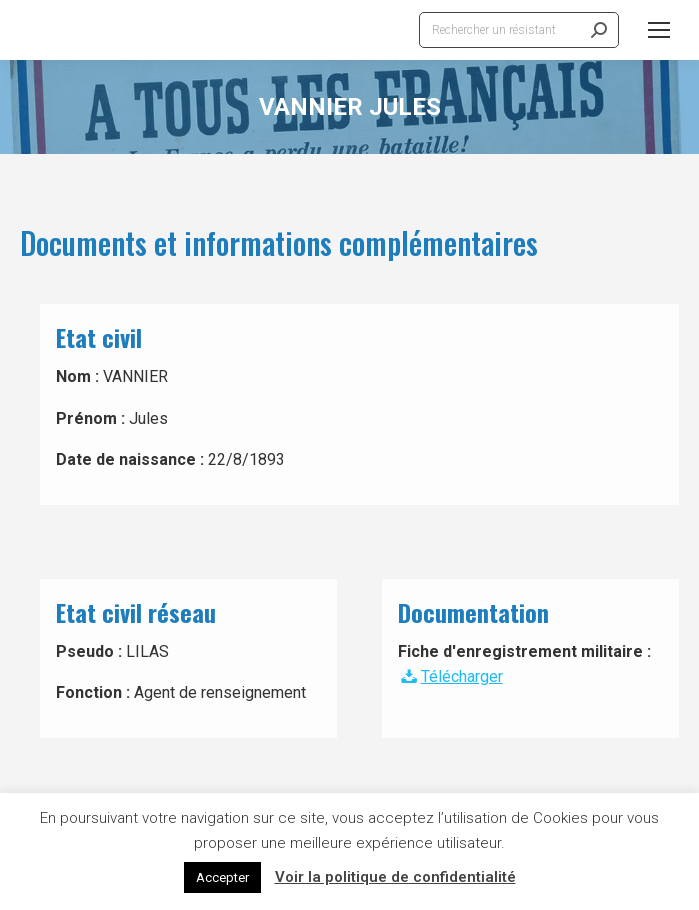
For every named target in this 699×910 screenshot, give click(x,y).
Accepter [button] (222, 877)
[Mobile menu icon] (659, 30)
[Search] (519, 30)
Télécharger (450, 676)
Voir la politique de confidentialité (395, 877)
